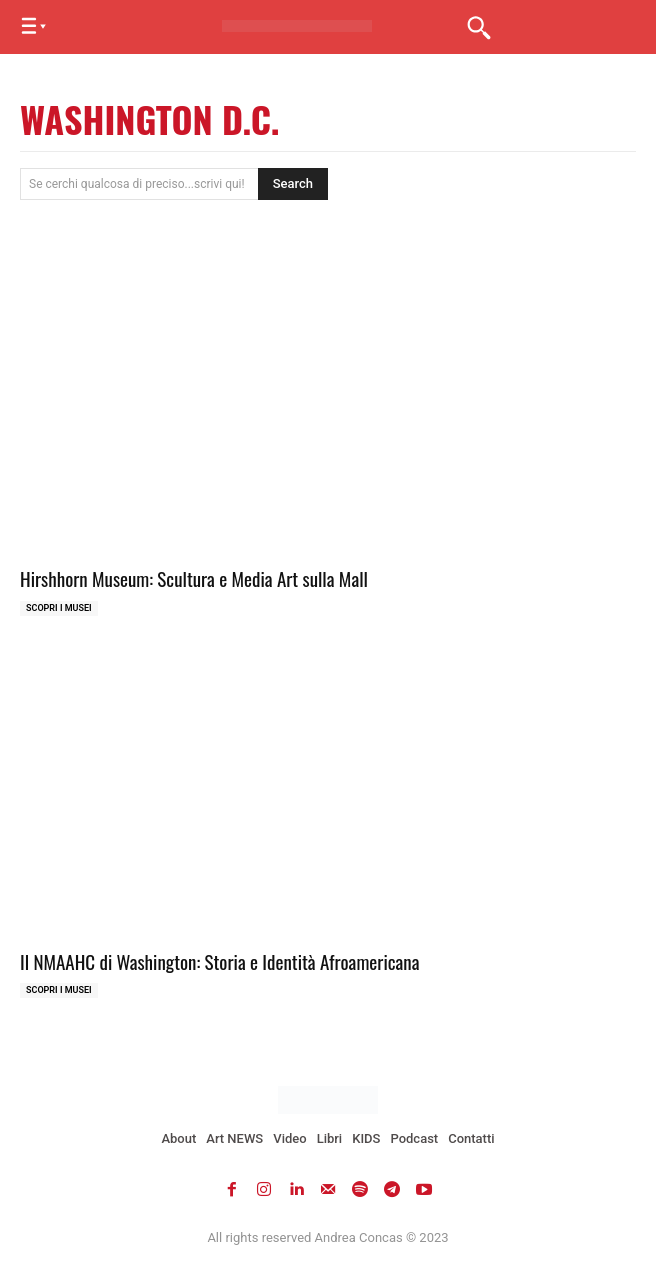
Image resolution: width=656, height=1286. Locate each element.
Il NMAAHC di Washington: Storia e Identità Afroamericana (219, 961)
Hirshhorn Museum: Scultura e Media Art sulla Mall (194, 578)
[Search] (293, 184)
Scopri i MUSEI (59, 608)
